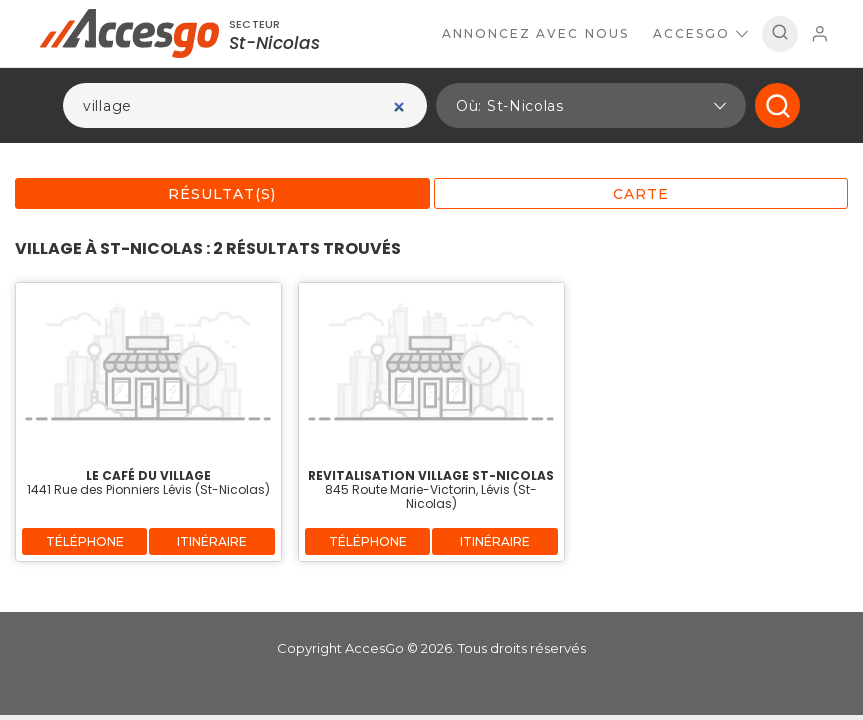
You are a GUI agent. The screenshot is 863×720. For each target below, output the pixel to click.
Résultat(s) (222, 194)
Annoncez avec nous (535, 33)
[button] (591, 105)
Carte (641, 194)
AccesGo (700, 33)
